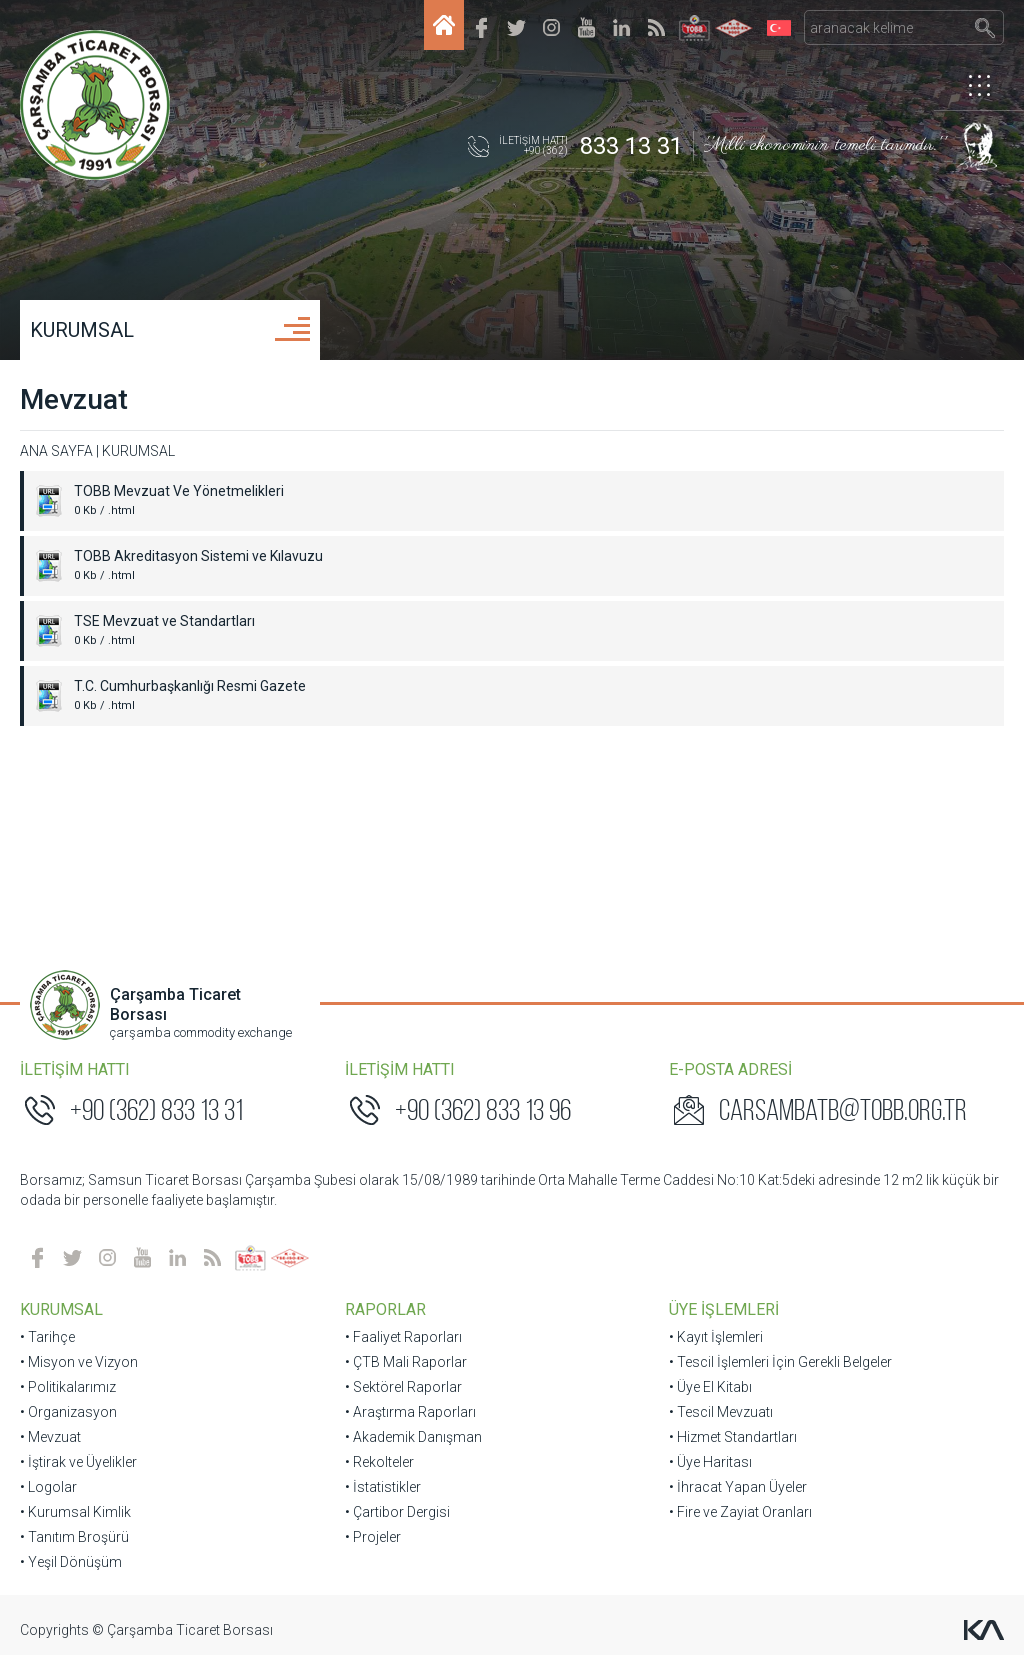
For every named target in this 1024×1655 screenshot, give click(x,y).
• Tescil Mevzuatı (721, 1412)
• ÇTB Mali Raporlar (406, 1362)
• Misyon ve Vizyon (79, 1362)
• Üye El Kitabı (710, 1387)
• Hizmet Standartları (733, 1437)
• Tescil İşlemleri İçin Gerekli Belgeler (780, 1362)
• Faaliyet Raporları (403, 1337)
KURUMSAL (82, 330)
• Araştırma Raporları (410, 1412)
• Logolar (48, 1487)
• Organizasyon (68, 1412)
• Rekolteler (379, 1462)
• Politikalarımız (68, 1387)
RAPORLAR (385, 1309)
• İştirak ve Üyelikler (78, 1462)
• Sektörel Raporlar (403, 1387)
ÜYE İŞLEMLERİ (724, 1309)
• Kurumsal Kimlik (75, 1512)
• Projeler (373, 1537)
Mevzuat (74, 399)
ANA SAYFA (56, 451)
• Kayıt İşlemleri (716, 1337)
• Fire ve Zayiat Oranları (740, 1512)
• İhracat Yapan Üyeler (738, 1487)
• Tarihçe (47, 1337)
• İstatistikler (383, 1487)
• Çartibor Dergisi (397, 1512)
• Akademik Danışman (413, 1437)
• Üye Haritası (710, 1462)
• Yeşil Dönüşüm (71, 1562)
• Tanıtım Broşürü (74, 1537)
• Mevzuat (50, 1437)
